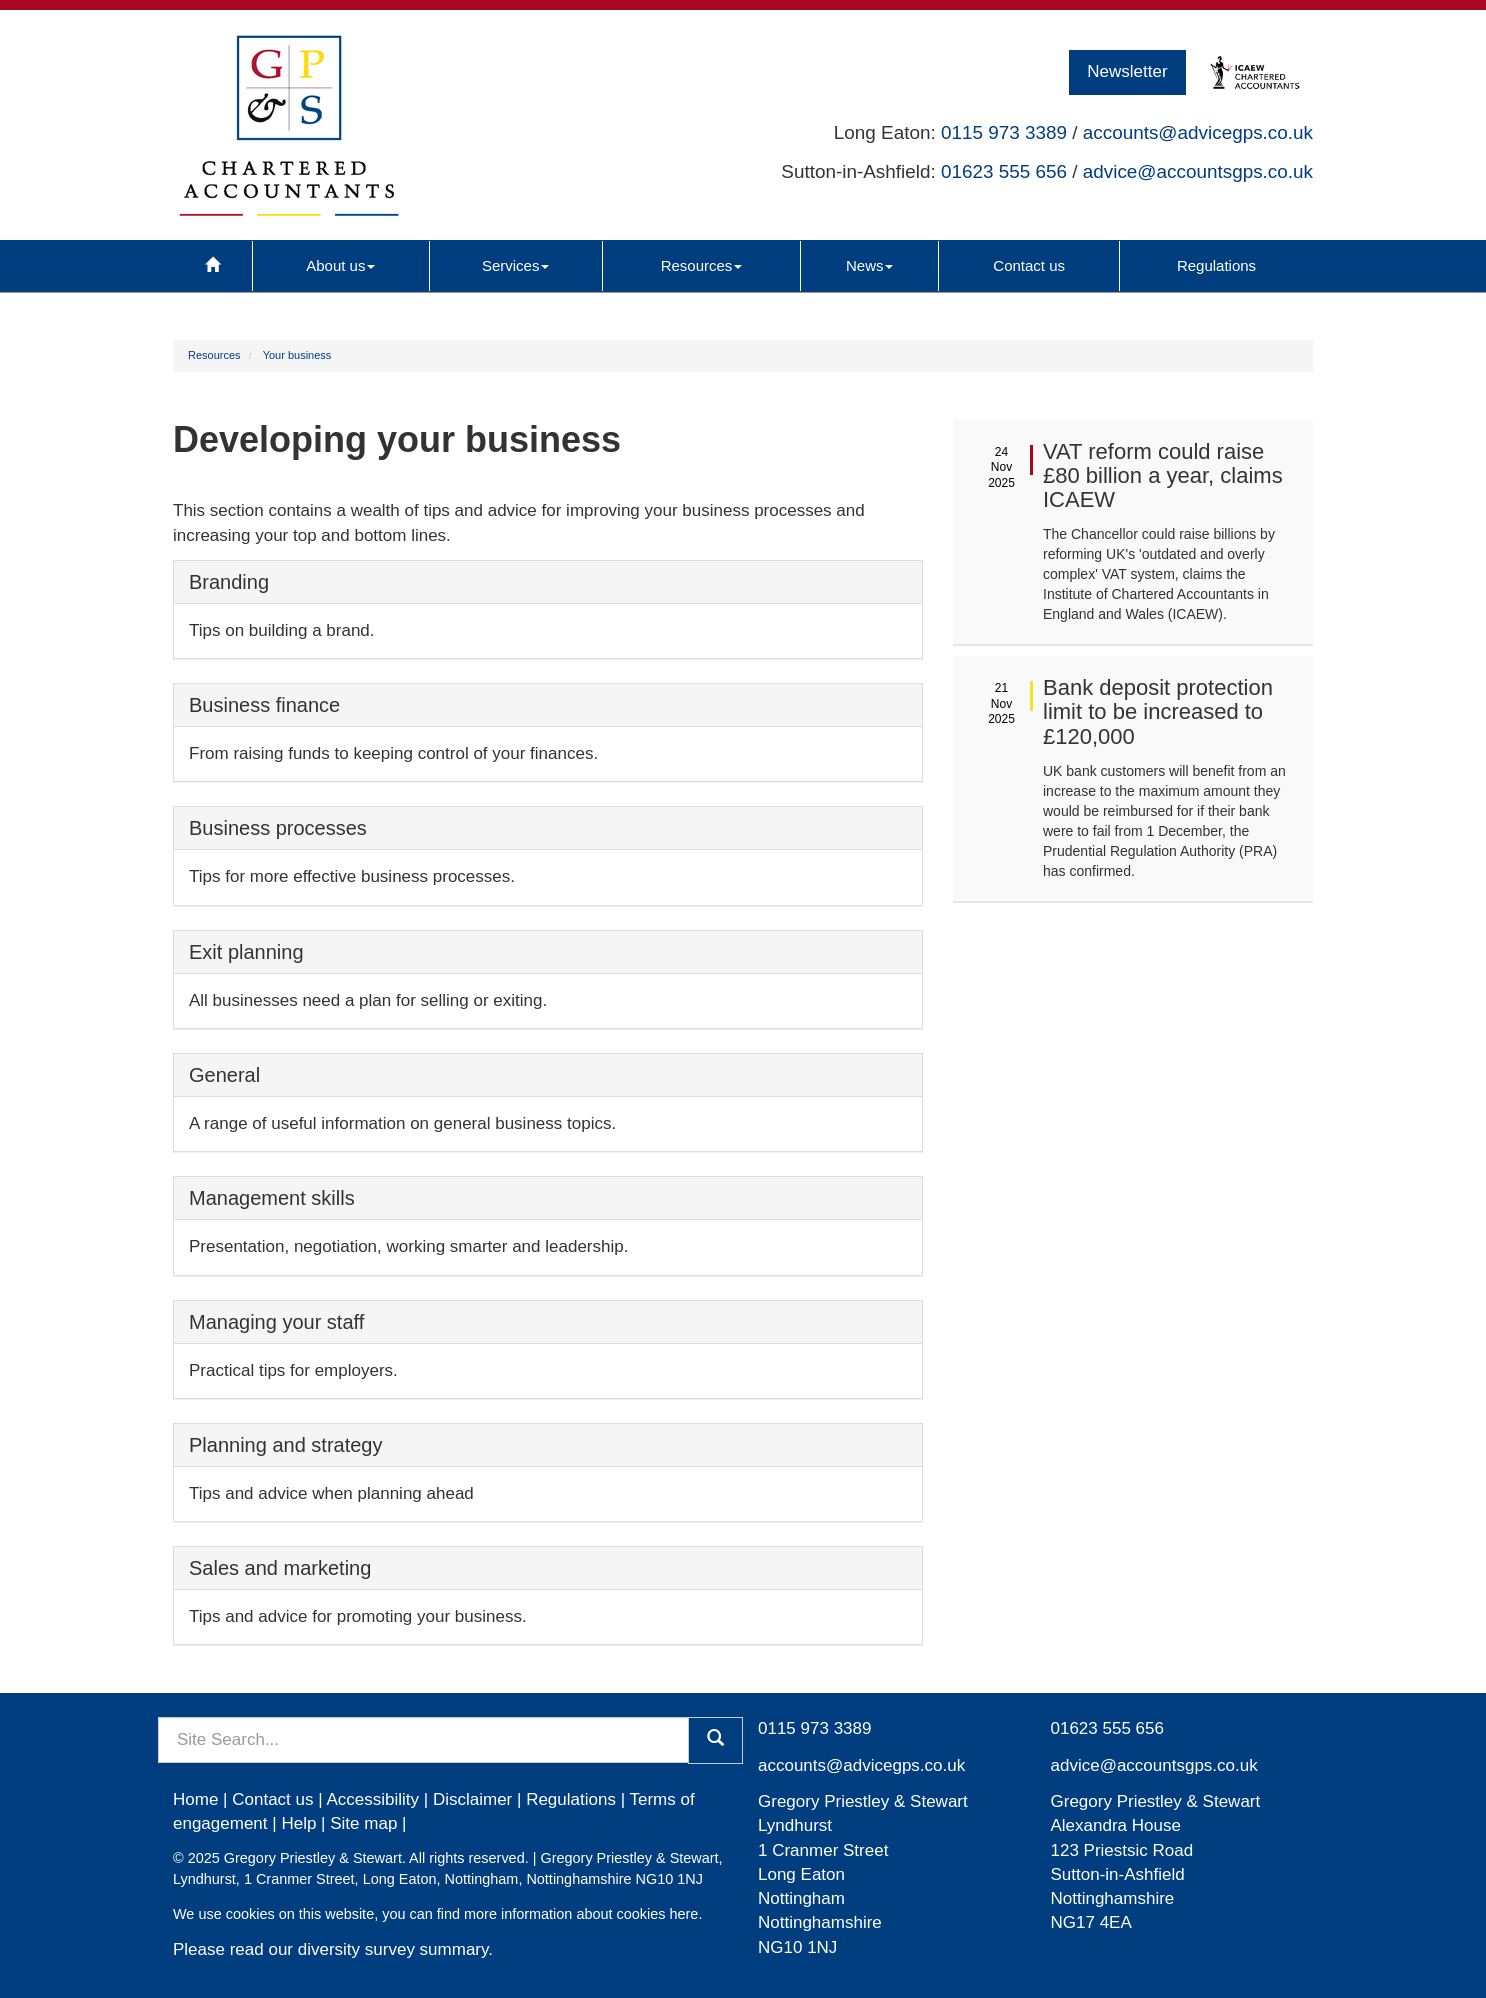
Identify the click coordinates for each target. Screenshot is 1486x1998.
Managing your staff (276, 1322)
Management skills (272, 1198)
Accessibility (372, 1799)
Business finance (264, 705)
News (870, 265)
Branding (229, 582)
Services (516, 265)
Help (298, 1823)
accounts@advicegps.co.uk (1198, 132)
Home (195, 1799)
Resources (702, 265)
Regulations (1216, 265)
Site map (363, 1823)
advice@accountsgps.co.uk (1198, 171)
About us (340, 265)
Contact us (1029, 265)
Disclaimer (472, 1799)
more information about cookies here (581, 1914)
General (224, 1075)
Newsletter (1127, 71)
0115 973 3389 (1004, 132)
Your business (297, 355)
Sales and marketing (280, 1568)
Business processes (278, 828)
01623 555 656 (1004, 171)
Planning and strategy (285, 1445)
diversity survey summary (393, 1949)
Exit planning (246, 952)
